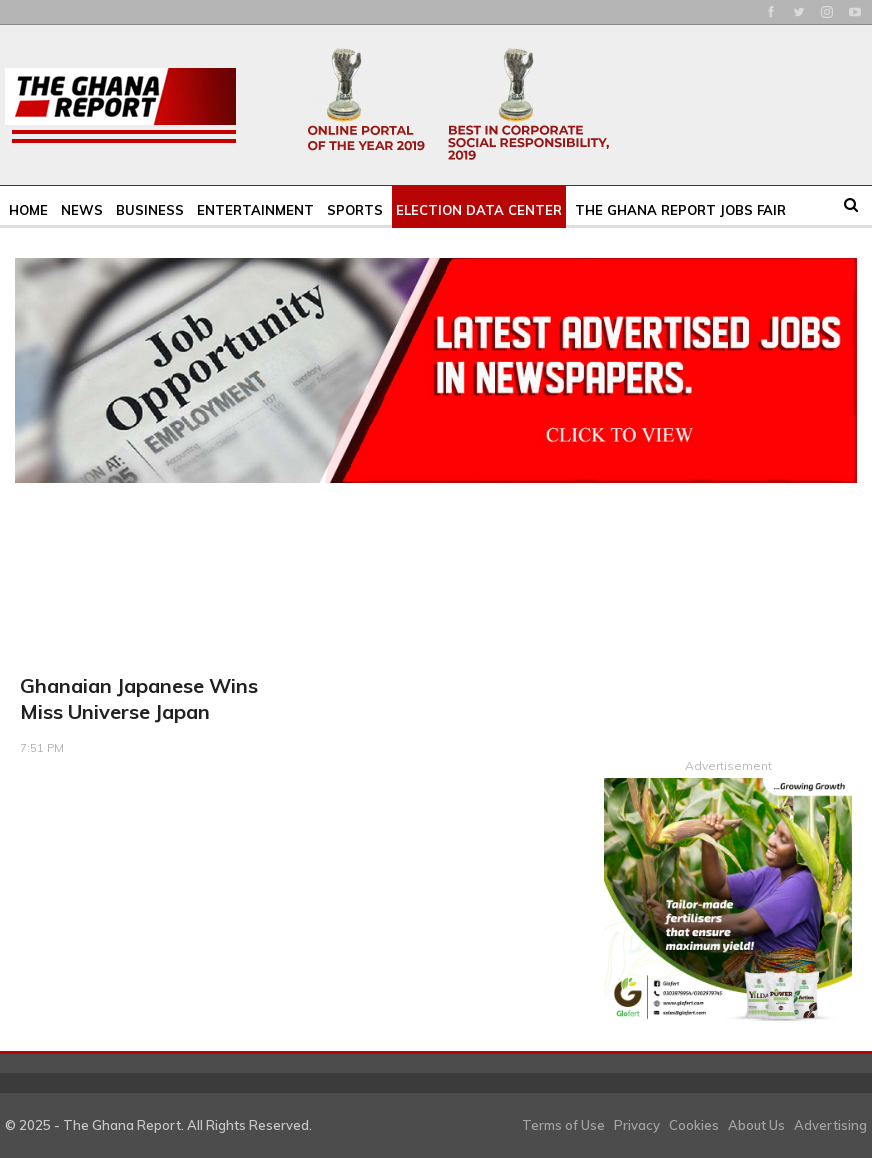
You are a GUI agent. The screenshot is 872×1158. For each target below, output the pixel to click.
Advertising (830, 1124)
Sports (355, 210)
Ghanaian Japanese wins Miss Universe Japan (139, 698)
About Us (756, 1124)
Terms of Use (563, 1124)
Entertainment (255, 210)
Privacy (637, 1124)
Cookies (694, 1124)
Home (28, 210)
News (82, 210)
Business (150, 210)
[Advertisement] (728, 614)
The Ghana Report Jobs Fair (680, 210)
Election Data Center (479, 210)
